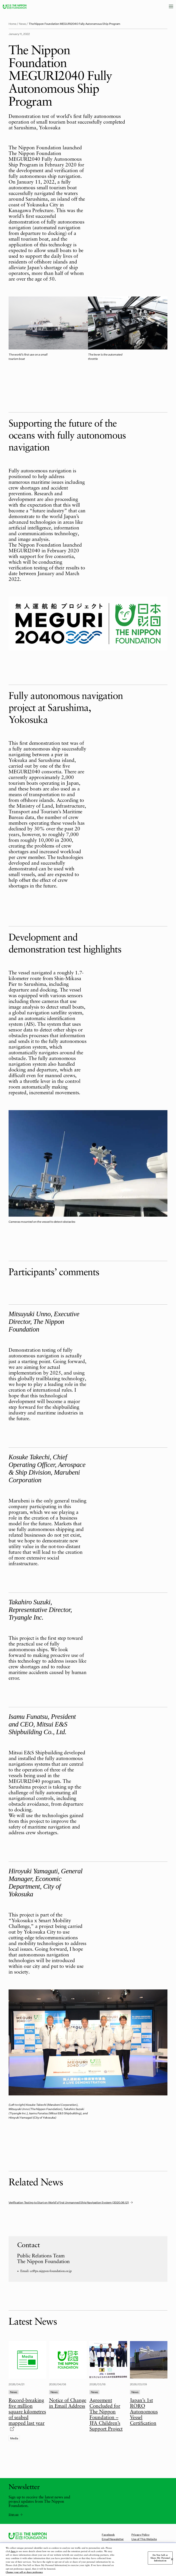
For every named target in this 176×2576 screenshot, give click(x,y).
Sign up (16, 2514)
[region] (88, 2559)
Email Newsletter (113, 2539)
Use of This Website (144, 2539)
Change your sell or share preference (24, 2572)
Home (12, 24)
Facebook (108, 2534)
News (22, 24)
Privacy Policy (140, 2534)
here (13, 2551)
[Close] (172, 2559)
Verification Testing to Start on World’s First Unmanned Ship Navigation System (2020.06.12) (71, 2202)
